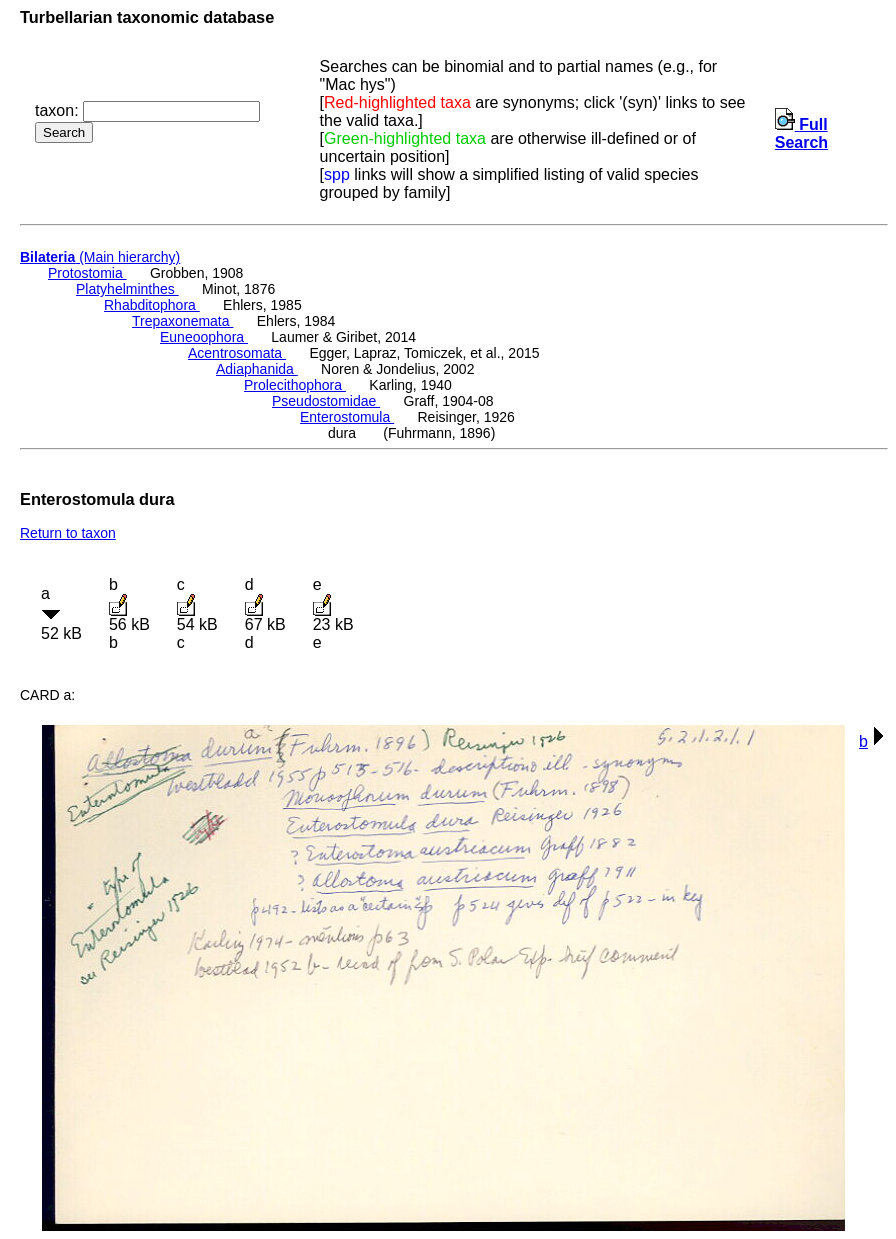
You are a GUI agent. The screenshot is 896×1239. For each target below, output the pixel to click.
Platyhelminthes (127, 289)
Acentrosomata (237, 353)
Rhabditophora (152, 305)
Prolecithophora (295, 385)
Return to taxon (68, 533)
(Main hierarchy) (100, 257)
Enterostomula (347, 417)
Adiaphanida (257, 369)
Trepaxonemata (182, 321)
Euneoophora (204, 337)
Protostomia (87, 273)
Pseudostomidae (326, 401)
